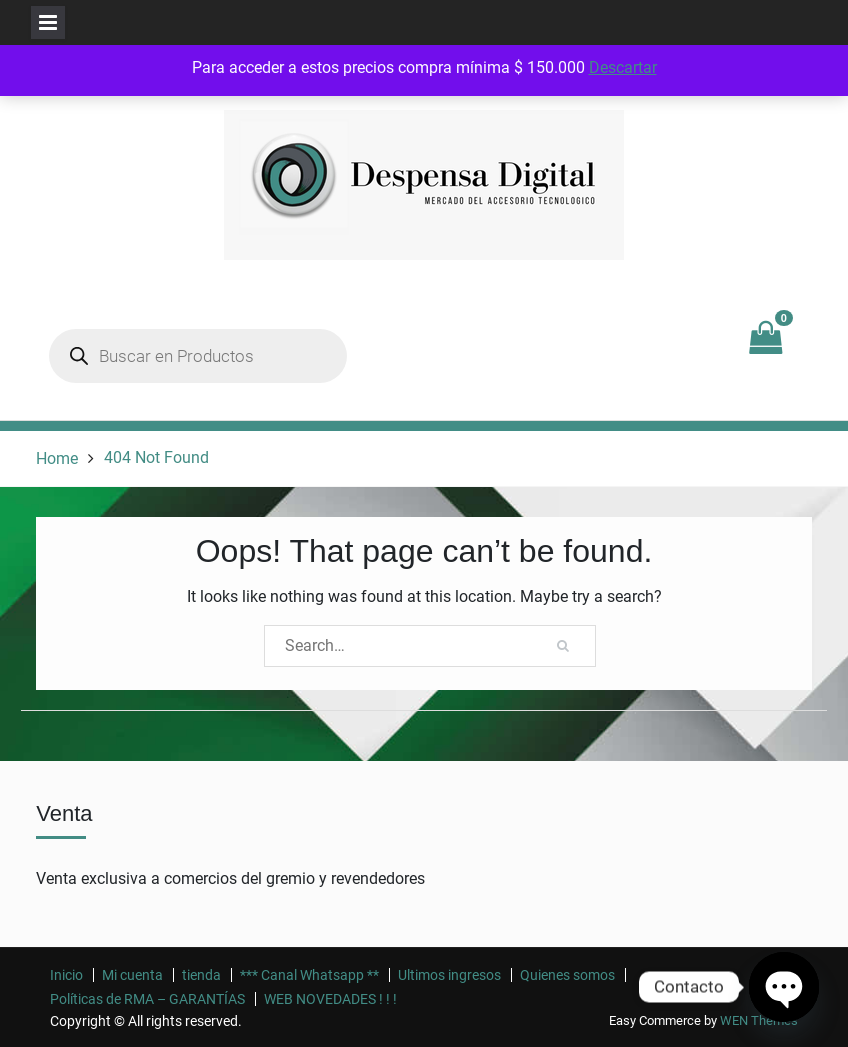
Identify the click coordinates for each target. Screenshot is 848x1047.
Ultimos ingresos (449, 975)
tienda (201, 975)
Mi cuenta (132, 975)
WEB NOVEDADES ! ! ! (330, 999)
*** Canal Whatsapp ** (309, 975)
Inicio (66, 975)
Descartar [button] (623, 67)
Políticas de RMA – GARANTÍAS (147, 999)
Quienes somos (567, 975)
